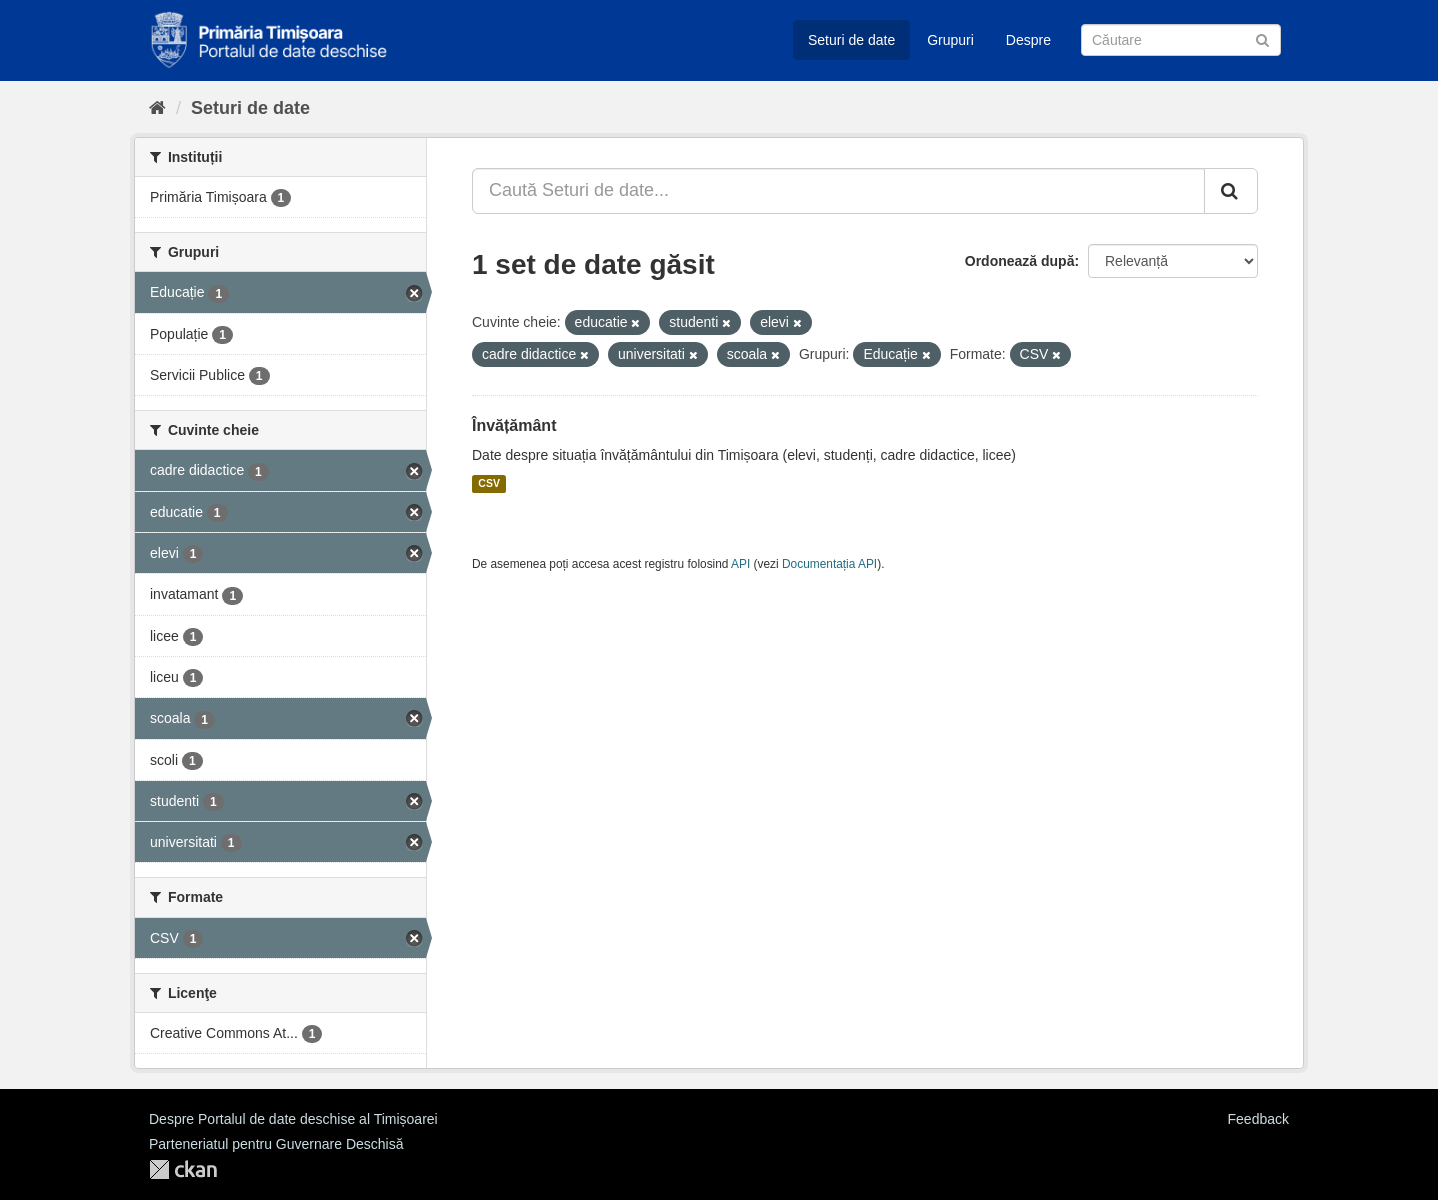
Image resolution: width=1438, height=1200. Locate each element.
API (740, 564)
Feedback (1258, 1119)
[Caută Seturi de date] (1181, 40)
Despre (1028, 40)
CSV (489, 484)
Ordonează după (1020, 261)
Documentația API (829, 564)
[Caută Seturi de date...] (838, 191)
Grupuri (950, 40)
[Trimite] (1262, 38)
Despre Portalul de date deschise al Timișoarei (293, 1119)
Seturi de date (851, 40)
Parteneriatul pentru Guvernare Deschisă (276, 1144)
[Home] (157, 108)
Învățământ (514, 425)
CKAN (183, 1169)
